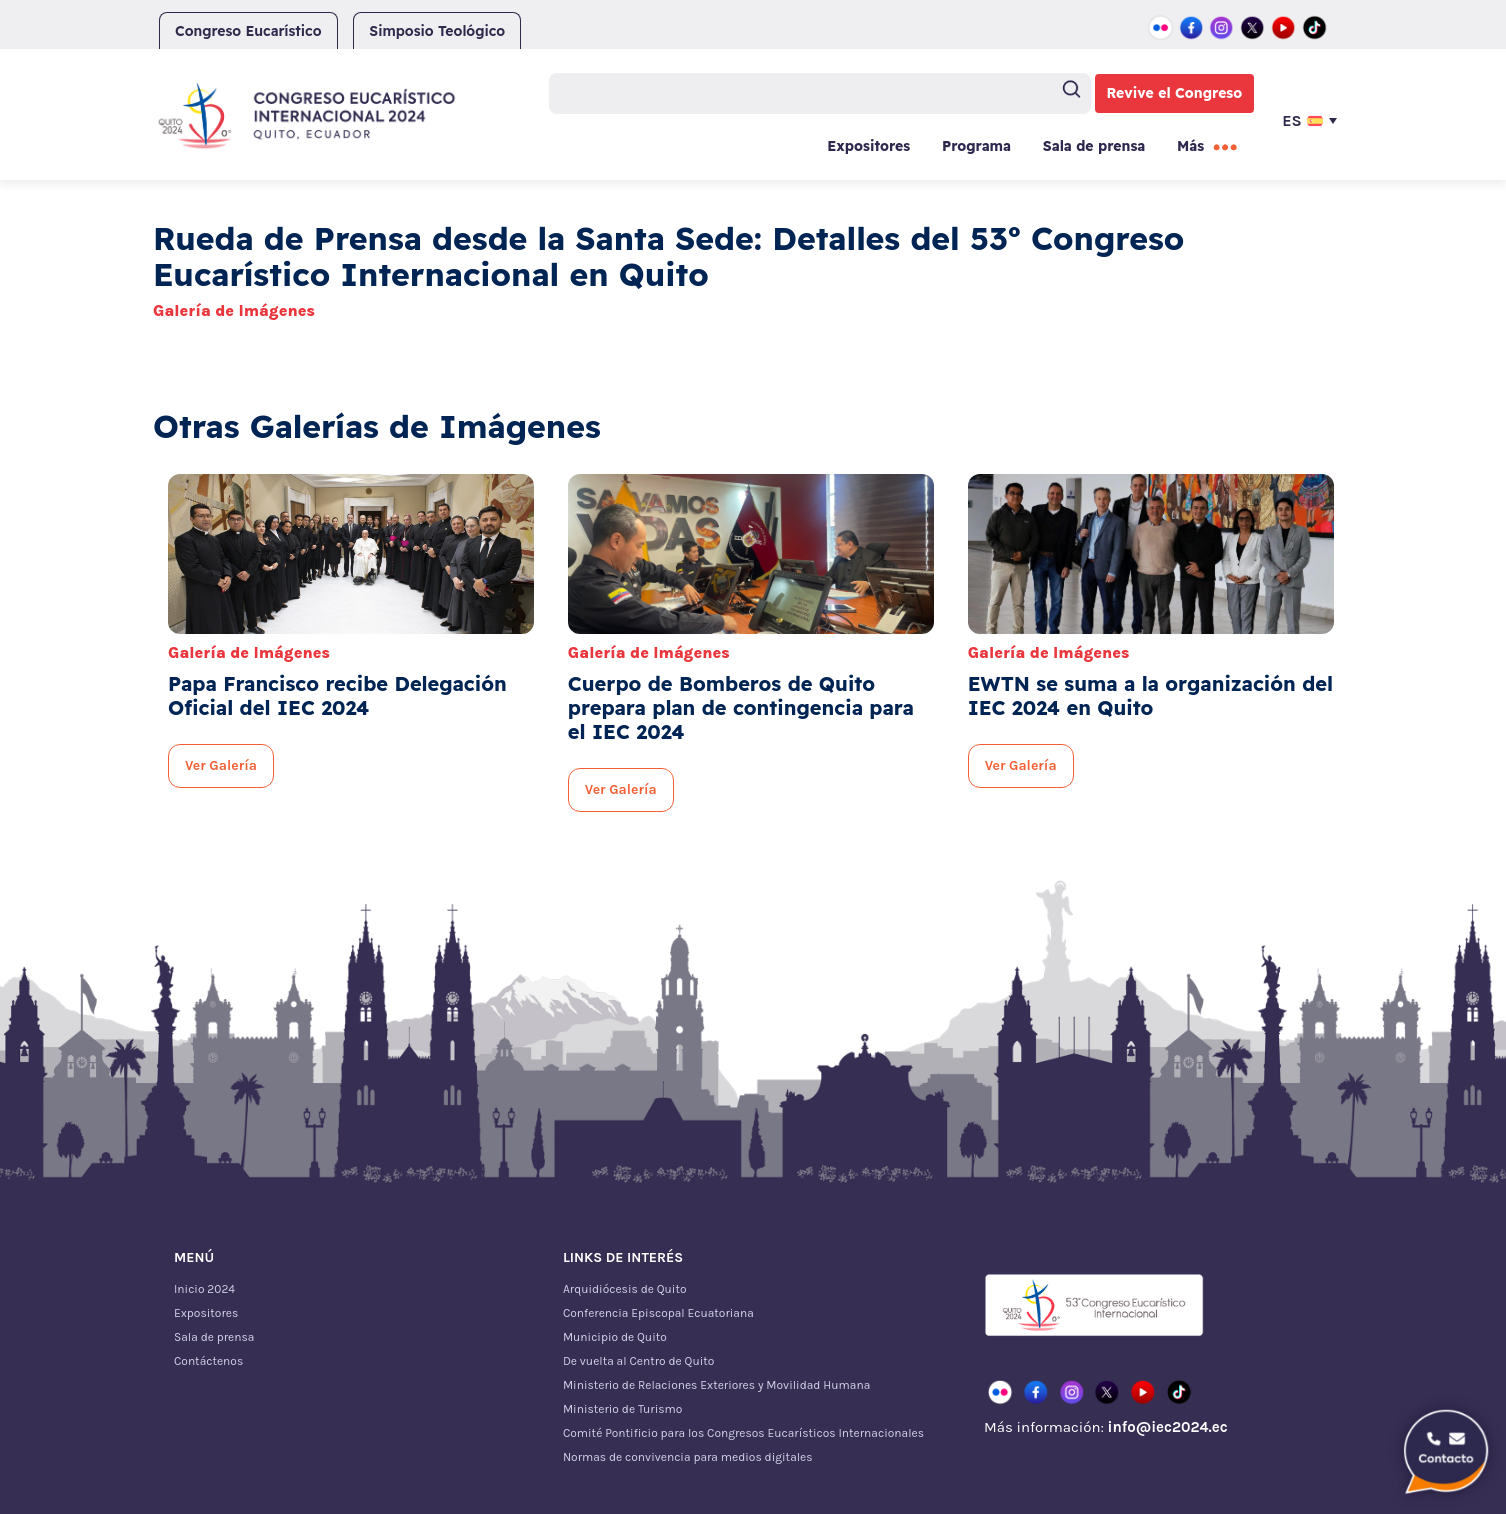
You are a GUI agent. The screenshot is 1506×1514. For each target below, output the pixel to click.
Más (1190, 146)
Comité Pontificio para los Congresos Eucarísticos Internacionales (743, 1433)
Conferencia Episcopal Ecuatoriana (658, 1313)
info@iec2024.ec (1167, 1427)
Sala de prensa (1094, 146)
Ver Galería (221, 765)
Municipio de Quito (615, 1337)
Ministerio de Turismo (622, 1409)
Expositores (868, 146)
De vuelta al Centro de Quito (638, 1361)
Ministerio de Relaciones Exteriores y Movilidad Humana (716, 1385)
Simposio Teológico (437, 31)
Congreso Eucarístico (248, 31)
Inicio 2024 (204, 1289)
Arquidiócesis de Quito (625, 1289)
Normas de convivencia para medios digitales (688, 1457)
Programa (976, 146)
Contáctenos (208, 1361)
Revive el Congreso (1175, 93)
